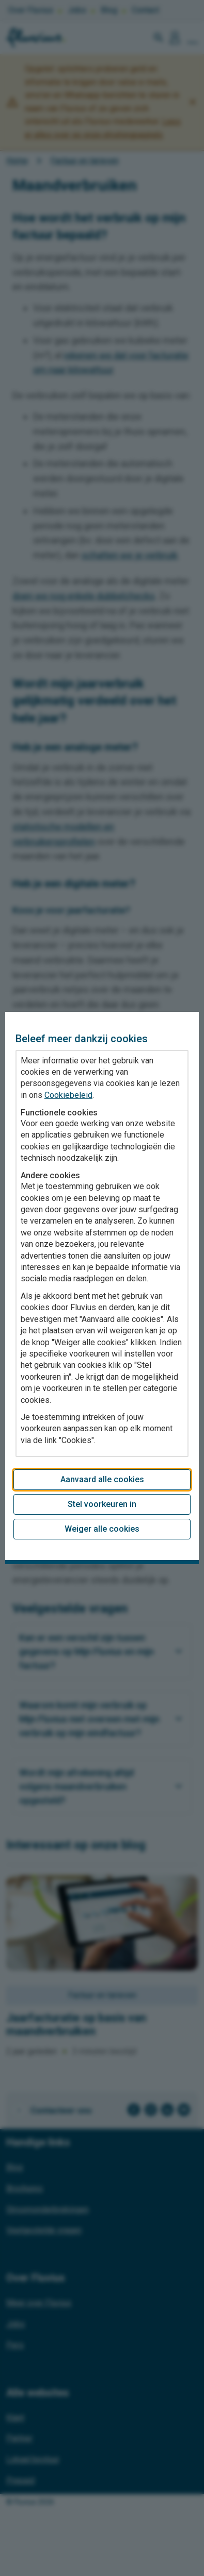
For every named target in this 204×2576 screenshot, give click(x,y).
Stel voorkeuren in (102, 1504)
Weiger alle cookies (102, 1529)
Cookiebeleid (68, 1095)
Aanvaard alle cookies (102, 1479)
